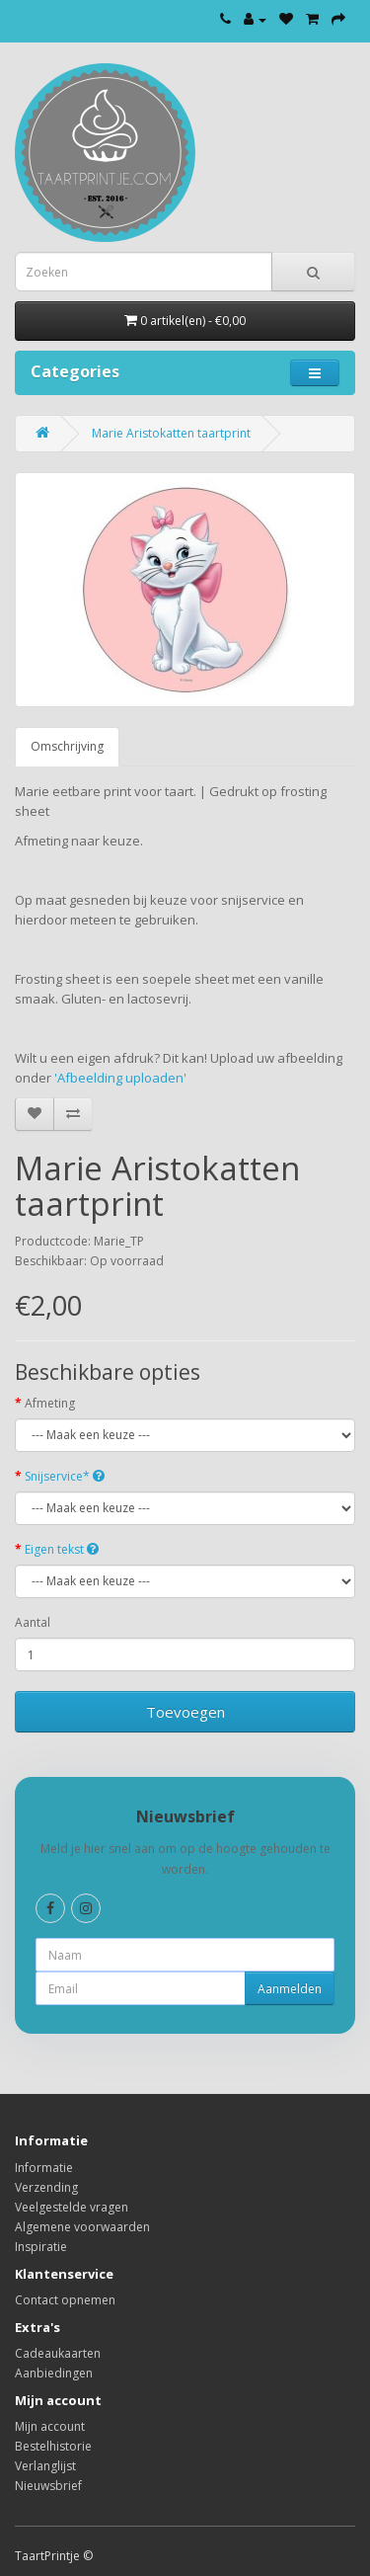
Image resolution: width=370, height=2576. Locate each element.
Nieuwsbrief (48, 2485)
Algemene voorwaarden (82, 2226)
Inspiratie (41, 2246)
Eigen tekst (62, 1549)
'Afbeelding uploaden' (121, 1078)
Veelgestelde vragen (71, 2207)
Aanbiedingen (54, 2373)
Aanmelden (290, 1988)
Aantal (32, 1622)
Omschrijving (67, 746)
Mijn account (50, 2426)
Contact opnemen (65, 2300)
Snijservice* (65, 1476)
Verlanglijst (45, 2465)
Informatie (44, 2167)
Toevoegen (185, 1712)
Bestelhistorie (53, 2446)
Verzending (46, 2187)
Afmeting (50, 1403)
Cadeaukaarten (58, 2353)
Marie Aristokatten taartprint (171, 433)
